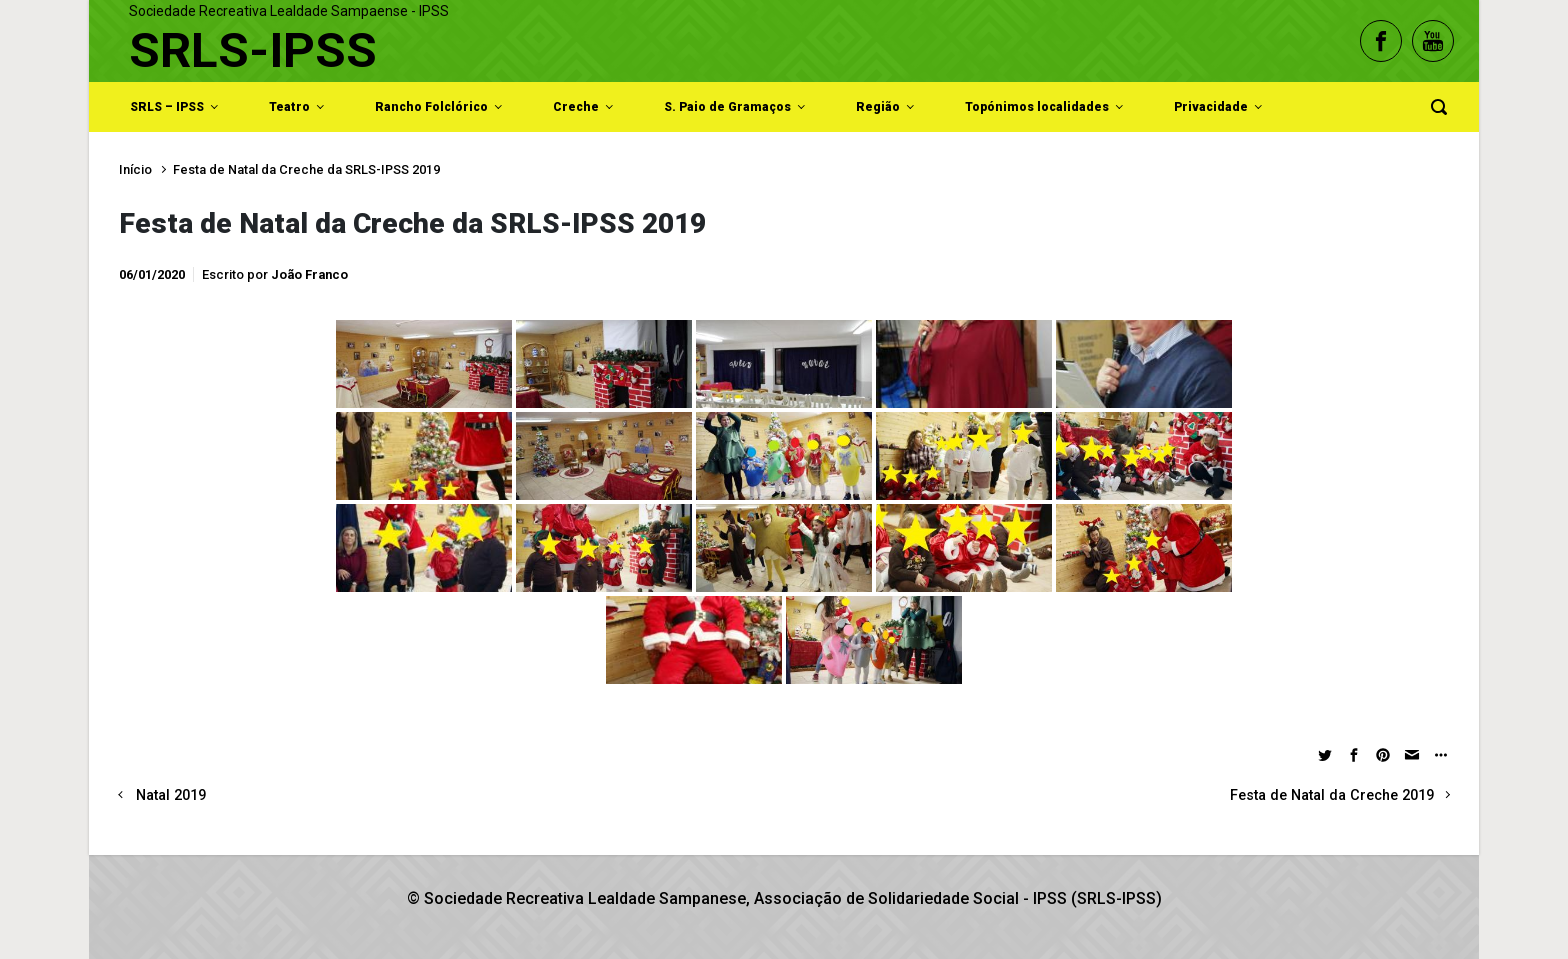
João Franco (309, 274)
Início (135, 169)
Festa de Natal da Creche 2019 (1332, 795)
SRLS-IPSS (253, 50)
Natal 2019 (171, 795)
